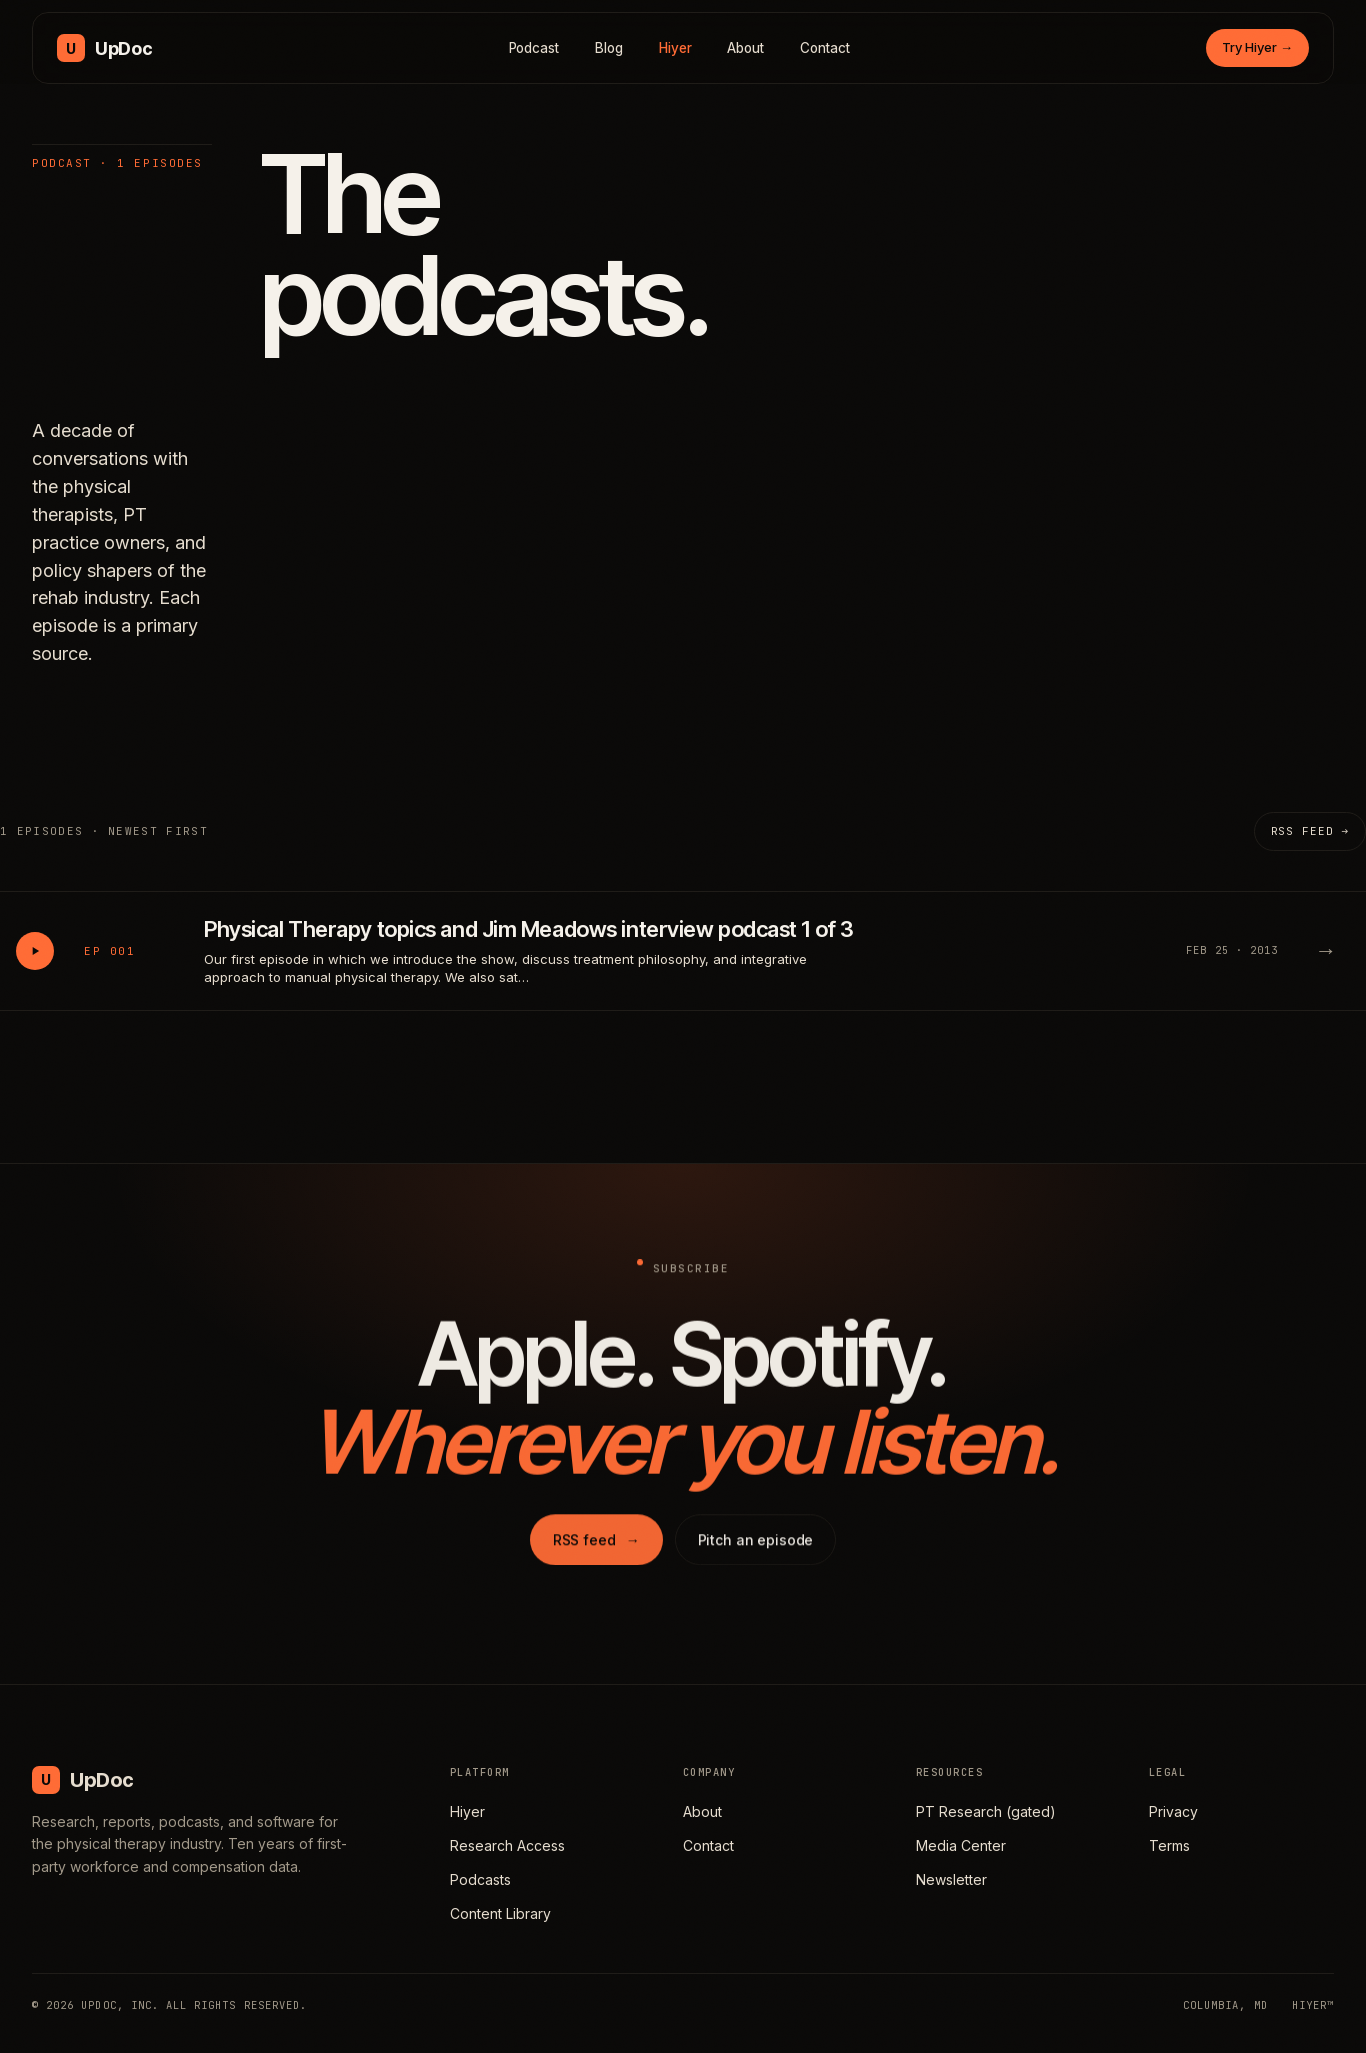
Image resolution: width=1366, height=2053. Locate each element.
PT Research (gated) (986, 1811)
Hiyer (675, 48)
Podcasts (480, 1879)
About (745, 48)
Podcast (534, 48)
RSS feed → (1310, 831)
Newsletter (951, 1879)
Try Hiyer (1257, 47)
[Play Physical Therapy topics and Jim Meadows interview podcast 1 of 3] (35, 951)
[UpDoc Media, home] (104, 48)
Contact (825, 48)
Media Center (961, 1845)
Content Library (500, 1913)
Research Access (507, 1845)
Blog (609, 48)
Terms (1169, 1845)
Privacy (1173, 1811)
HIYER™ (1313, 2005)
